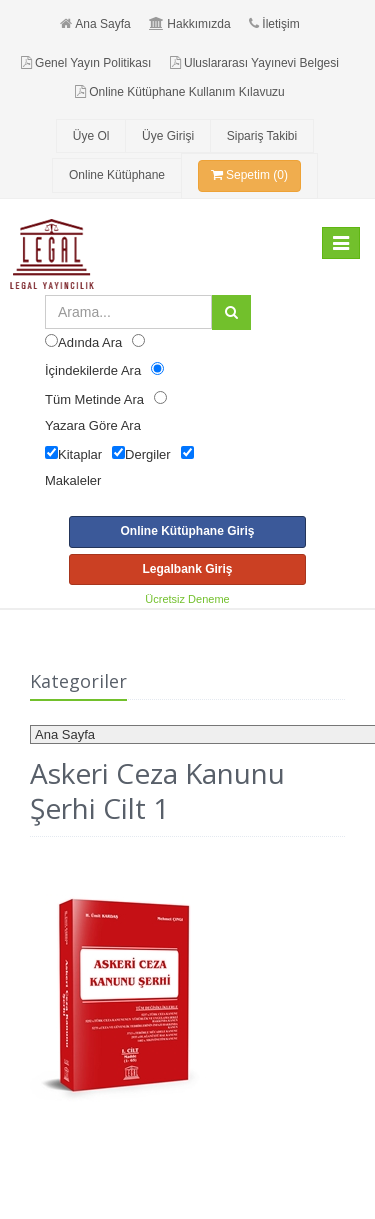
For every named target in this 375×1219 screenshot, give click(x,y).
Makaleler (73, 480)
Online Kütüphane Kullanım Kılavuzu (179, 92)
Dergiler (148, 454)
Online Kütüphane (117, 175)
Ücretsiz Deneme (187, 599)
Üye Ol (91, 136)
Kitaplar (80, 454)
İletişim (274, 24)
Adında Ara (90, 342)
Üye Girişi (168, 136)
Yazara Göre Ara (93, 425)
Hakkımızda (189, 24)
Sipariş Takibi (262, 136)
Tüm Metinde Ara (94, 399)
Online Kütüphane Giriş (187, 531)
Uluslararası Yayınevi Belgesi (254, 63)
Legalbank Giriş (187, 569)
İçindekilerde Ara (93, 370)
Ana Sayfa (95, 24)
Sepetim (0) (249, 175)
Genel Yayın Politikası (86, 63)
